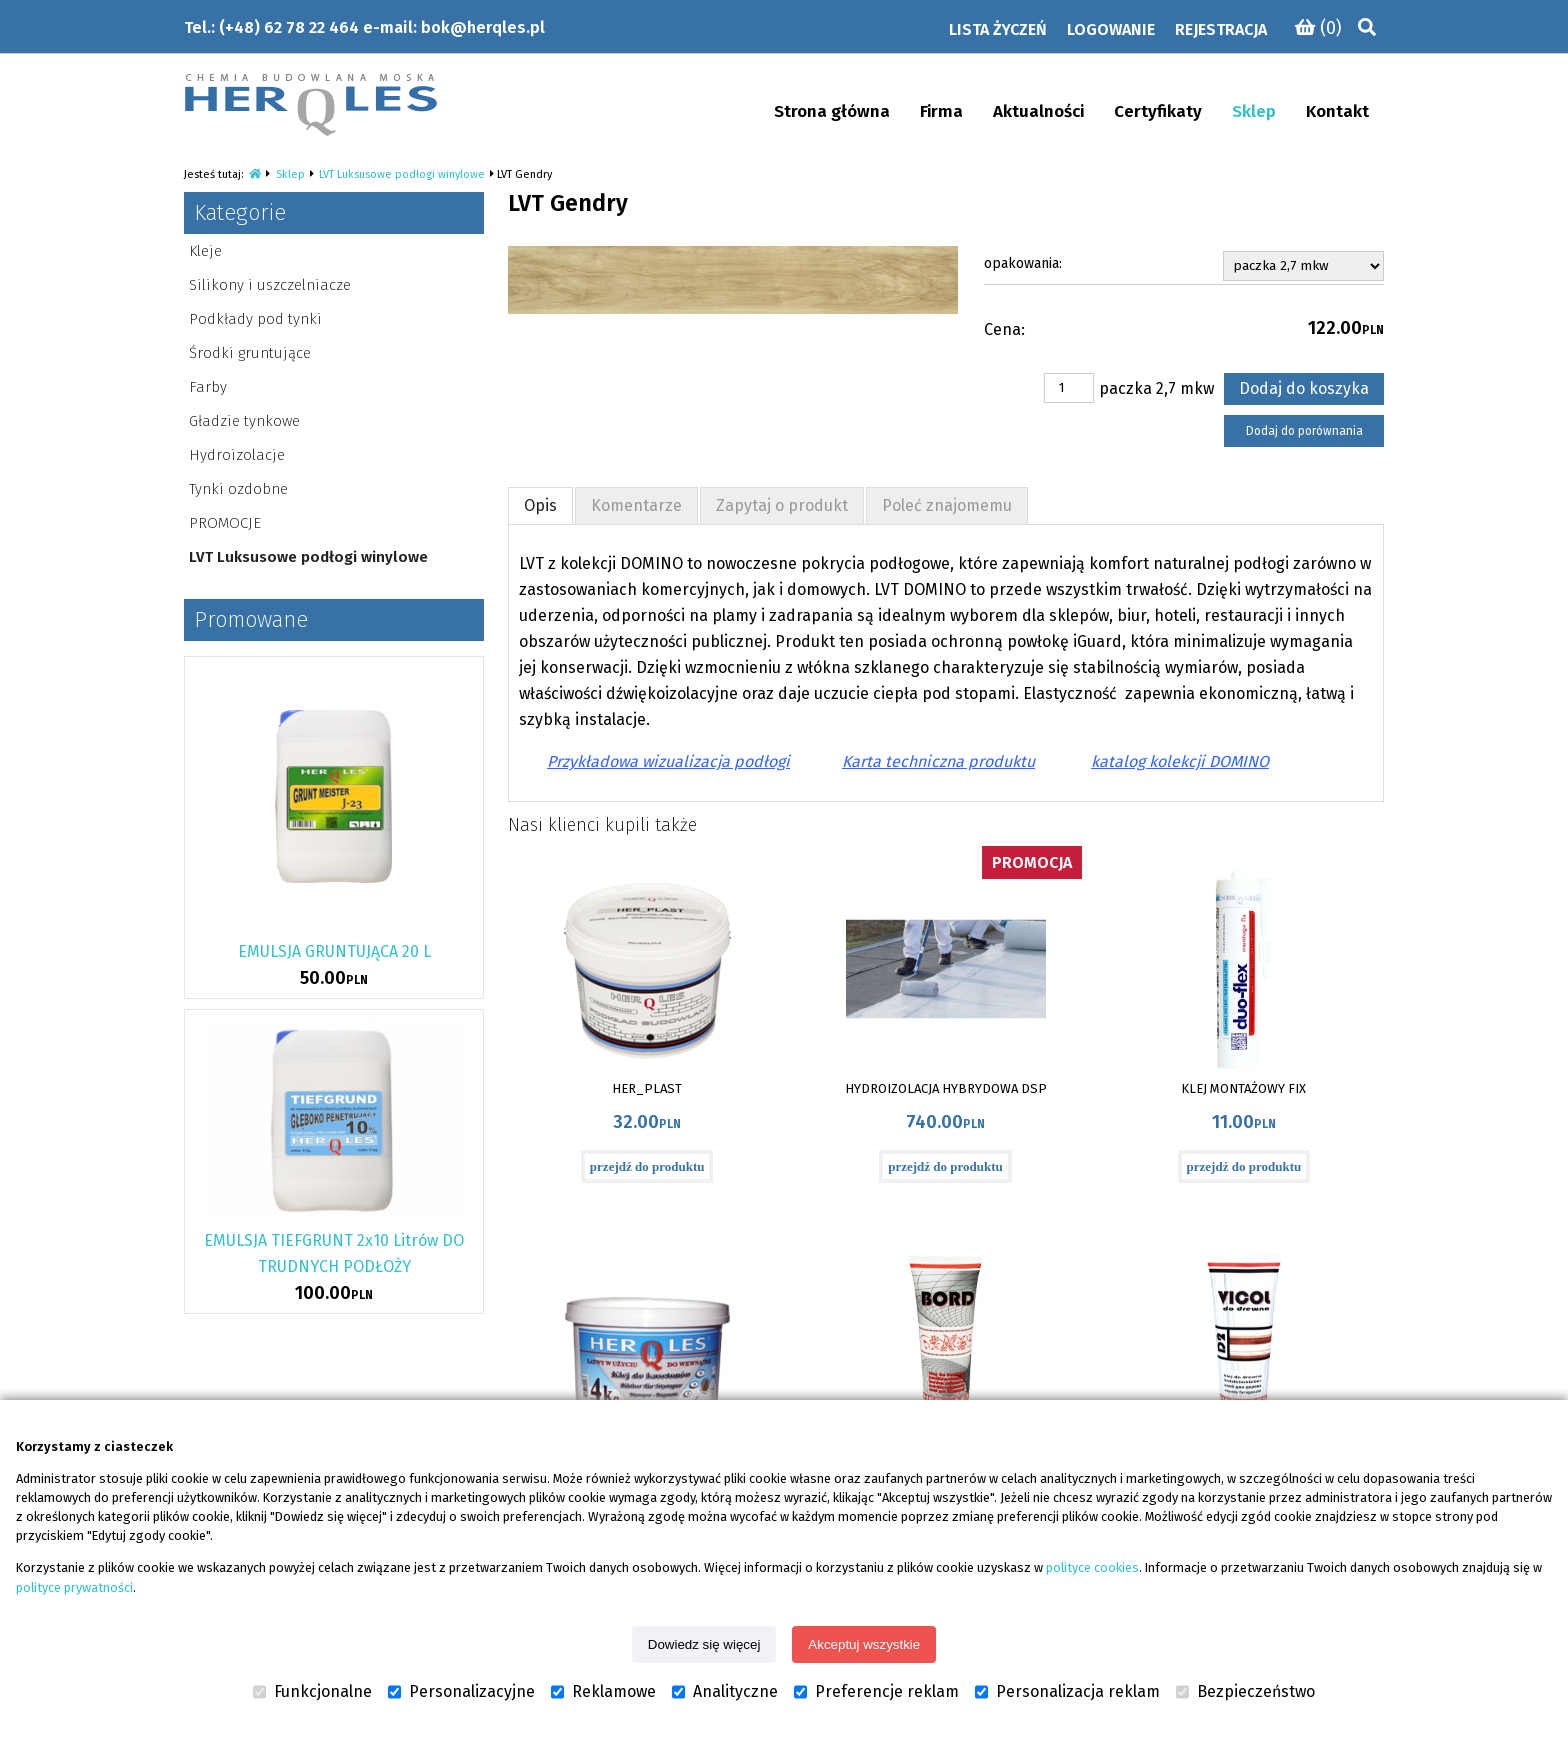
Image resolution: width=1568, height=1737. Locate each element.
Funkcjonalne (312, 1692)
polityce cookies (1092, 1567)
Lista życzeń (998, 29)
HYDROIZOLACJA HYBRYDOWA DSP (946, 1088)
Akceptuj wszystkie (864, 1644)
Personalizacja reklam (1067, 1692)
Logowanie (1111, 29)
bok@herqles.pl (483, 27)
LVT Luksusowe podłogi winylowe (402, 174)
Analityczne (725, 1692)
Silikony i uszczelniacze (270, 285)
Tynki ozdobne (238, 489)
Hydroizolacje (237, 455)
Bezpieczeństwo (1245, 1692)
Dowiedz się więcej (704, 1644)
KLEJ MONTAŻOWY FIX (1243, 1088)
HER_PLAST (647, 1088)
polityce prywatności (74, 1587)
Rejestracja (1221, 29)
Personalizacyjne (461, 1692)
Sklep (290, 174)
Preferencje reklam (876, 1692)
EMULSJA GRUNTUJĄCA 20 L (334, 951)
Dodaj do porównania (1304, 431)
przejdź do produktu (647, 1166)
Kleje (205, 251)
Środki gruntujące (250, 353)
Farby (208, 387)
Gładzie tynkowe (244, 421)
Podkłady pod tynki (255, 319)
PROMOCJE (225, 523)
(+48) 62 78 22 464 (289, 27)
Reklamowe (603, 1692)
